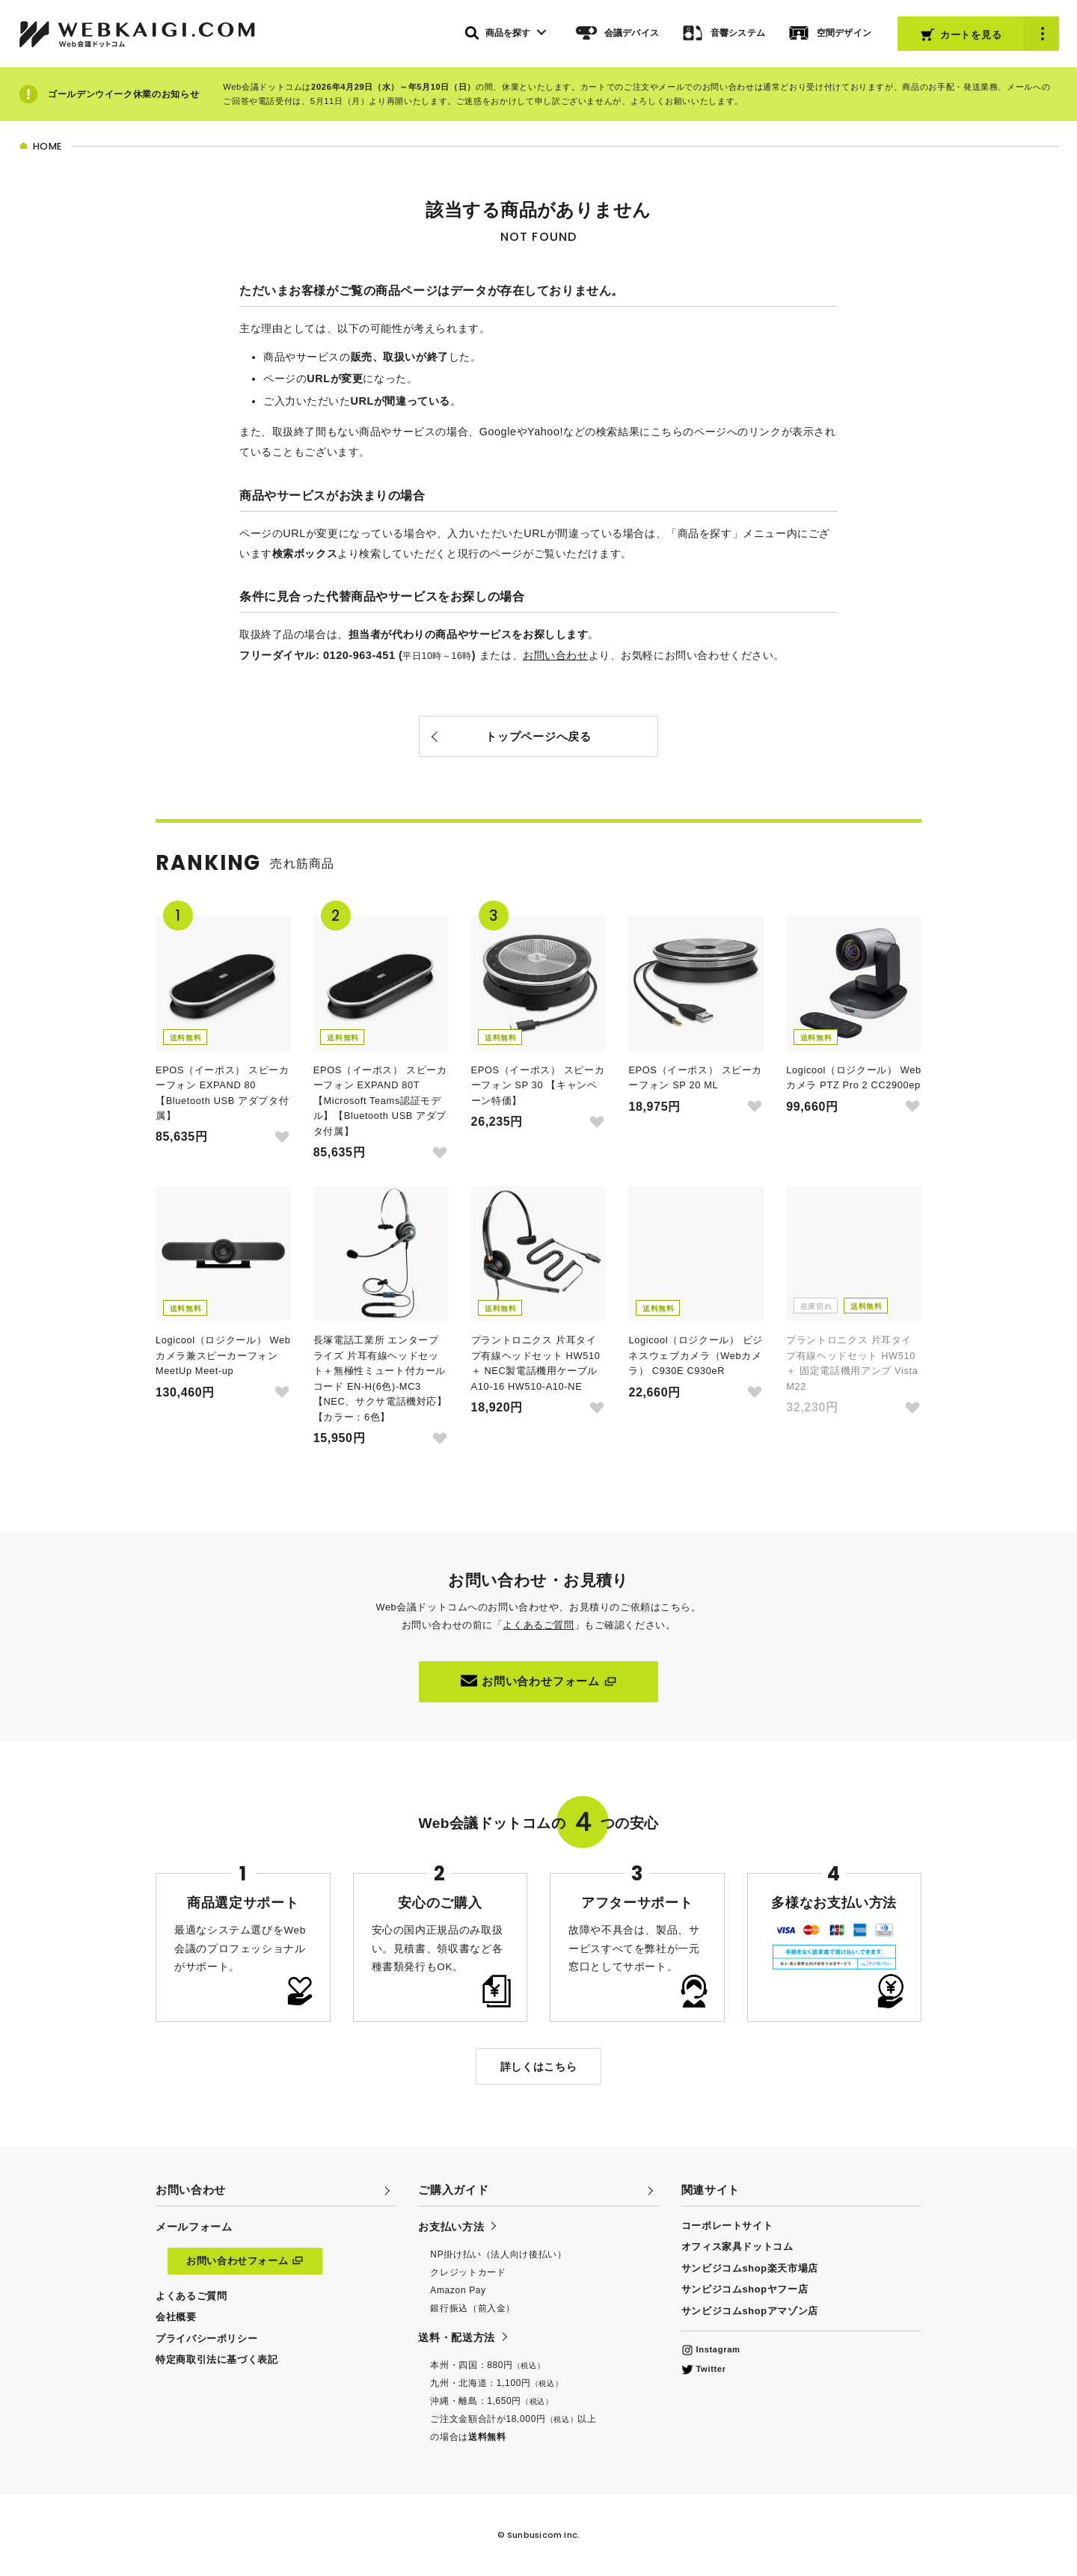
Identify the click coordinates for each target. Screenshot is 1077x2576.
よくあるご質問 (538, 1625)
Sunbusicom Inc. (543, 2535)
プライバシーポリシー (206, 2338)
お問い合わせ (555, 655)
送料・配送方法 (456, 2337)
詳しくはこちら (538, 2067)
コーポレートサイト (727, 2225)
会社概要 (176, 2316)
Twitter (703, 2368)
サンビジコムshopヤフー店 (744, 2289)
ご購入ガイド (453, 2189)
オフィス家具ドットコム (737, 2246)
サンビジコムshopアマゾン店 (749, 2310)
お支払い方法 (451, 2227)
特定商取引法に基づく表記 (217, 2359)
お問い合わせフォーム (538, 1681)
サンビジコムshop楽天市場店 (749, 2268)
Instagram (710, 2349)
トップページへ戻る (538, 736)
